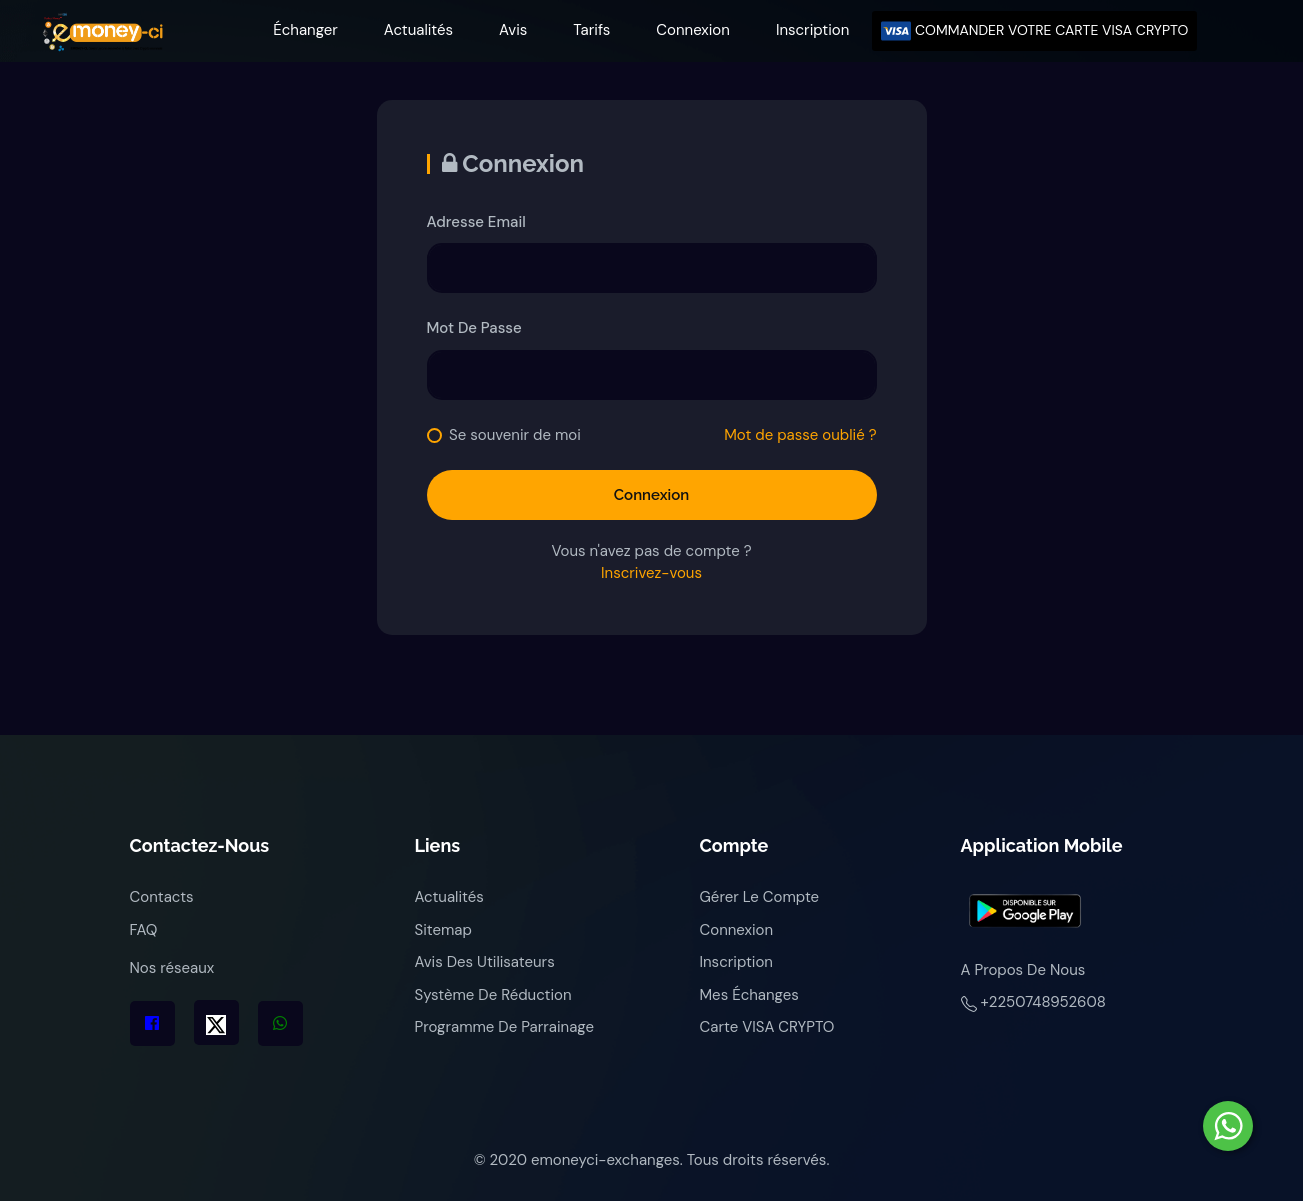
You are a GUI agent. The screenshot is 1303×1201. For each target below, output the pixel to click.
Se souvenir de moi (515, 435)
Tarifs (591, 30)
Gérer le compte (760, 897)
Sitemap (443, 930)
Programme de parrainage (504, 1027)
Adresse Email (476, 222)
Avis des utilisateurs (485, 962)
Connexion (693, 30)
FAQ (144, 930)
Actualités (418, 30)
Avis (513, 30)
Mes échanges (749, 995)
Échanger (305, 30)
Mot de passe (474, 328)
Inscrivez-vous (651, 573)
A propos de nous (1023, 970)
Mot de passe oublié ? (800, 435)
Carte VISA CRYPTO (767, 1027)
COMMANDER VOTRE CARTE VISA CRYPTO (1034, 31)
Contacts (162, 897)
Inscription (812, 30)
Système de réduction (493, 995)
